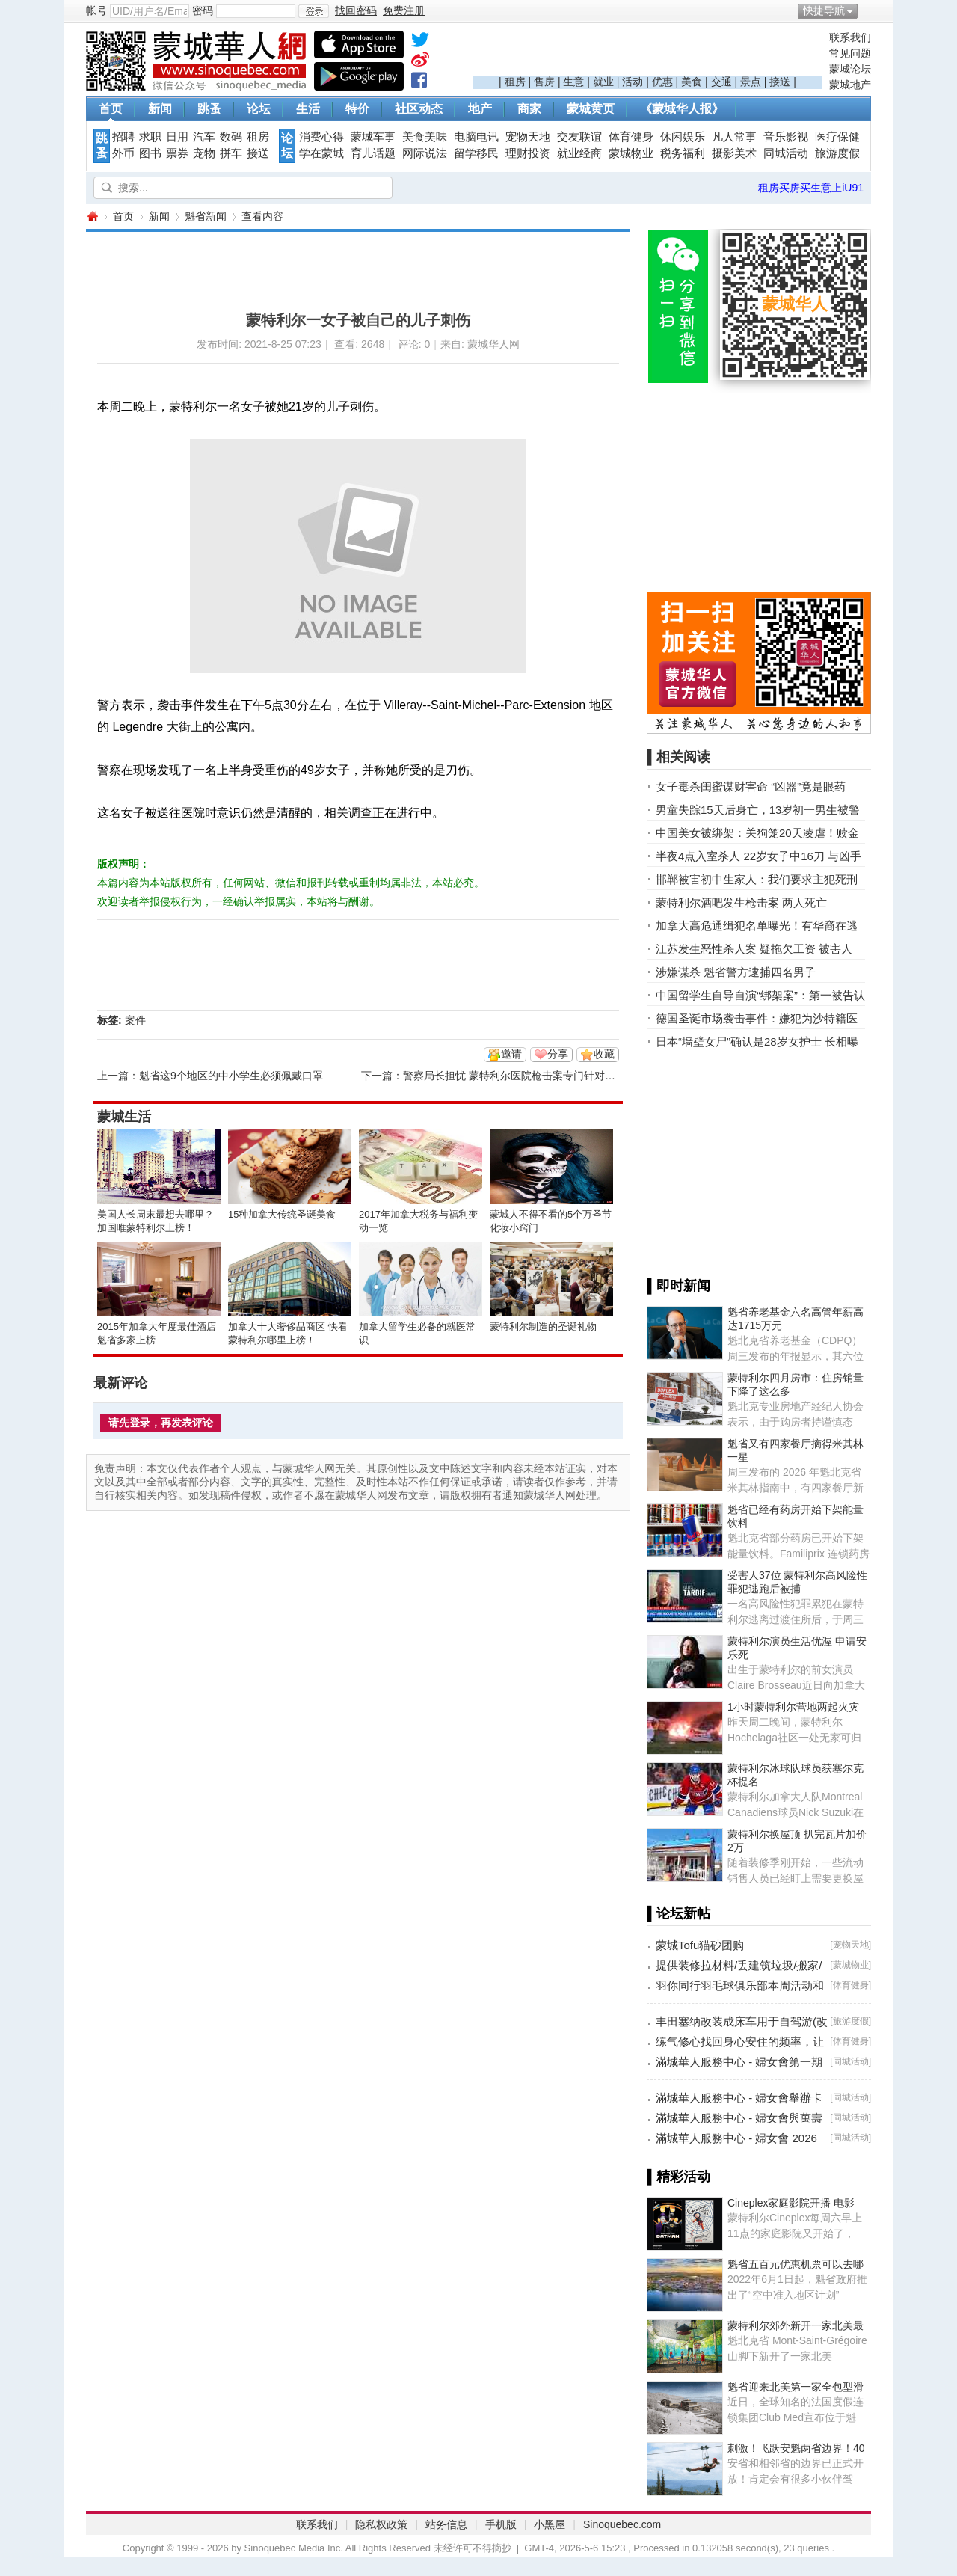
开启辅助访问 (867, 10)
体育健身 (631, 137)
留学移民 (476, 153)
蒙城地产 (850, 85)
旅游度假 (837, 153)
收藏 (604, 1054)
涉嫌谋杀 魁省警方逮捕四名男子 (736, 972)
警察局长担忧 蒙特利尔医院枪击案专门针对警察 (514, 1076)
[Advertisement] (647, 53)
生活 (308, 108)
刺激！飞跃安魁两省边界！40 (796, 2448)
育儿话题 (373, 153)
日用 (177, 137)
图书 (150, 153)
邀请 (511, 1054)
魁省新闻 (206, 216)
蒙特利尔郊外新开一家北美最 (795, 2325)
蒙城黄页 (591, 108)
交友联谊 (579, 137)
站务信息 (446, 2524)
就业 (603, 82)
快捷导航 (824, 10)
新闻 (160, 108)
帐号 (96, 10)
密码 (202, 10)
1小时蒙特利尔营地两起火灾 (793, 1707)
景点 (750, 82)
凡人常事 (734, 137)
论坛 (259, 108)
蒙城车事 (373, 137)
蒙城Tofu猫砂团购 (700, 1945)
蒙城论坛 (850, 69)
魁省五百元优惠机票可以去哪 (795, 2264)
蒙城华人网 (92, 216)
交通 (721, 82)
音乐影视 (785, 137)
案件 (135, 1020)
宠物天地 (527, 137)
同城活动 (785, 153)
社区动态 (419, 108)
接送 (779, 82)
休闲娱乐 (682, 137)
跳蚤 (209, 108)
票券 (177, 153)
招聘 (123, 137)
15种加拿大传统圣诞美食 (282, 1214)
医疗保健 (837, 137)
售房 (544, 82)
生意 (573, 82)
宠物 (204, 153)
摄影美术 (734, 153)
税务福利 (682, 153)
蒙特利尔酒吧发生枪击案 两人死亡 (741, 902)
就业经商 (579, 153)
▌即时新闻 (678, 1285)
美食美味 (424, 137)
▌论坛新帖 (678, 1913)
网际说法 (424, 153)
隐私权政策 (381, 2524)
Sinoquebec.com (622, 2524)
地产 (480, 108)
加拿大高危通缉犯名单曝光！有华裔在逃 (757, 925)
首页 (111, 108)
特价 (357, 108)
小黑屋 (549, 2524)
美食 (691, 82)
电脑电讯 (476, 137)
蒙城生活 (124, 1116)
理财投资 (527, 153)
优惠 (662, 82)
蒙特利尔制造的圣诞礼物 (543, 1326)
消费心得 (321, 137)
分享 (557, 1054)
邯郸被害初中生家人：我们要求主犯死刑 (757, 879)
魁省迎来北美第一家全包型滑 (795, 2387)
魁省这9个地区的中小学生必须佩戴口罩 (231, 1076)
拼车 (231, 153)
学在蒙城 (321, 153)
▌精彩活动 (678, 2176)
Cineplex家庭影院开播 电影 (791, 2203)
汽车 (204, 137)
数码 (231, 137)
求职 (150, 137)
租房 (515, 82)
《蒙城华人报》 (682, 108)
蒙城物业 (631, 153)
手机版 (501, 2524)
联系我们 (850, 37)
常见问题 (850, 53)
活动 (632, 82)
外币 (123, 153)
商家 (529, 108)
